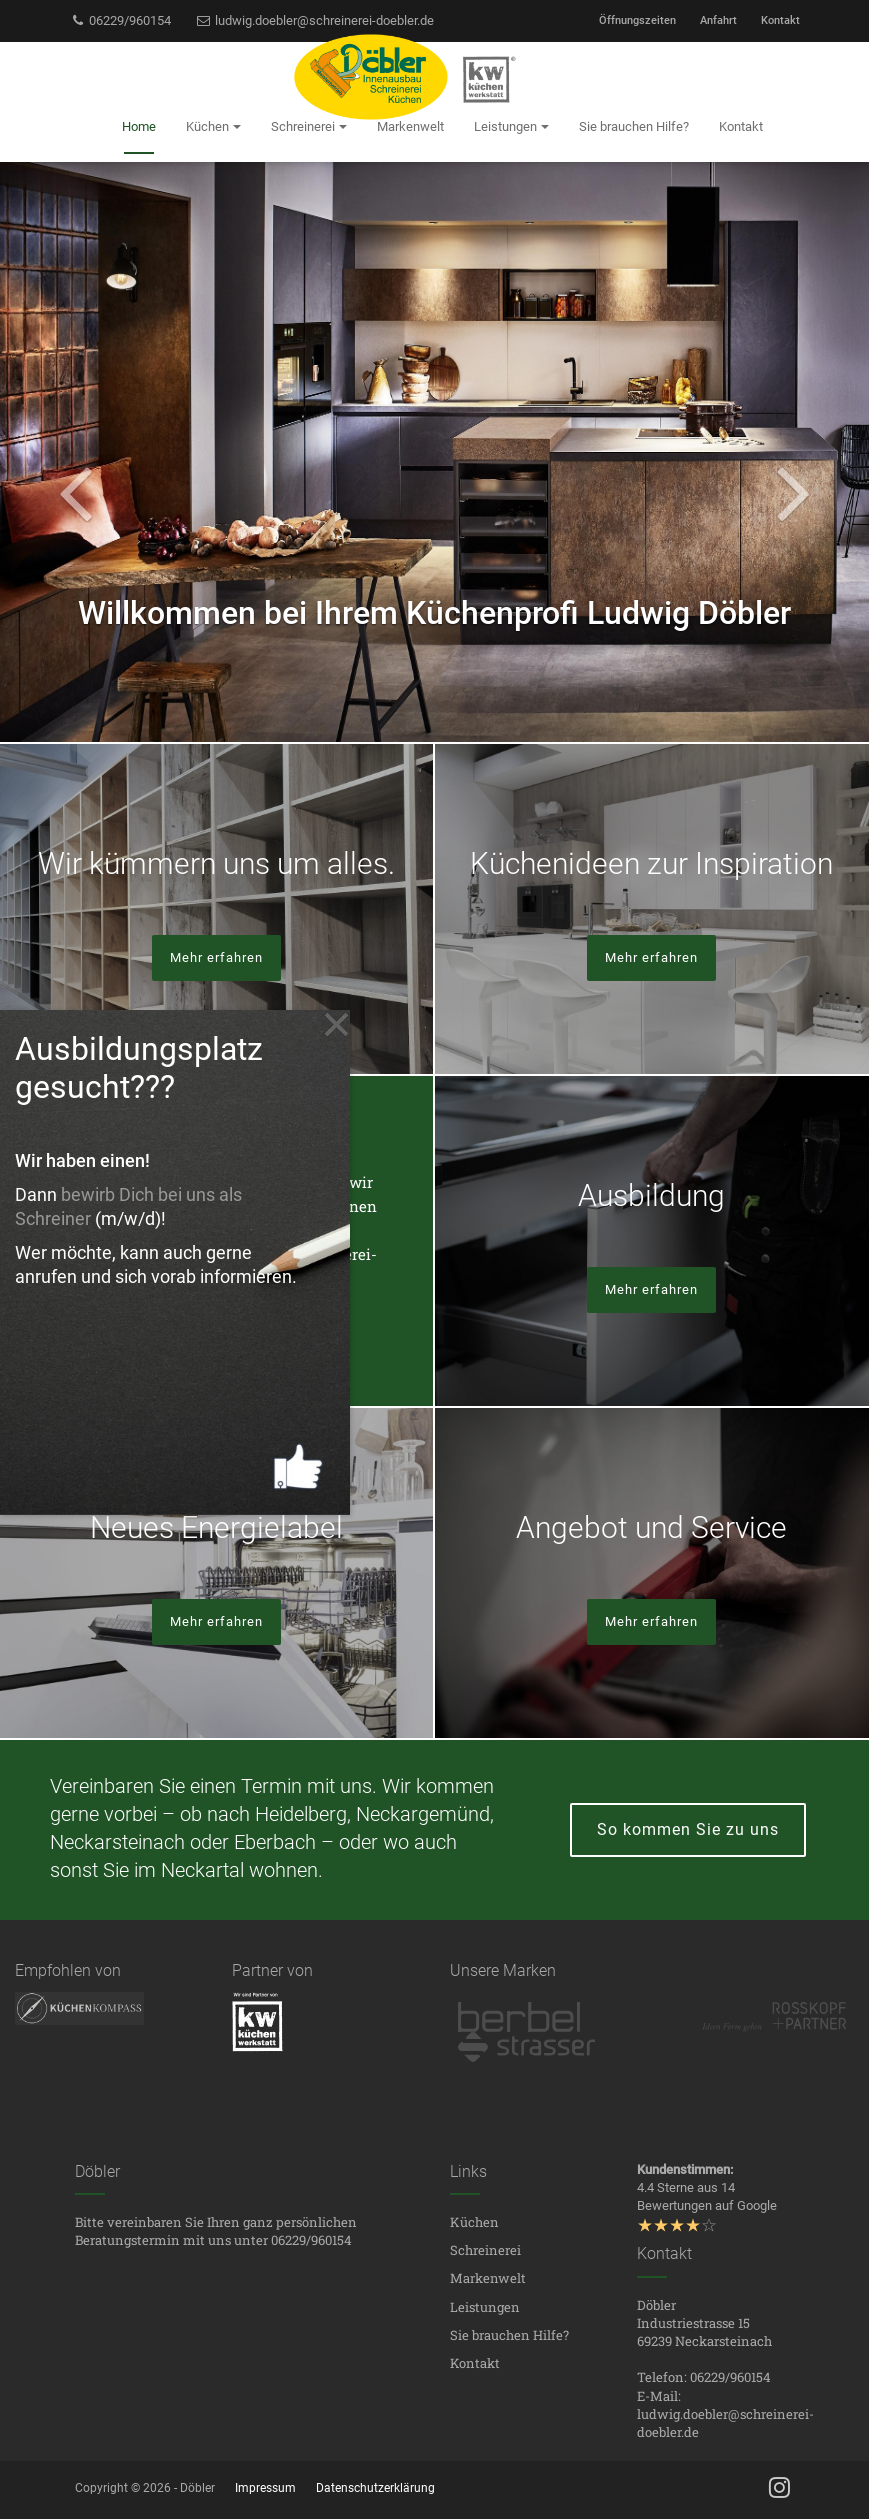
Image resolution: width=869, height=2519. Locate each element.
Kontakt (780, 20)
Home (139, 126)
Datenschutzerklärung (375, 2488)
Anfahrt (718, 20)
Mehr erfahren (216, 957)
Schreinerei (485, 2250)
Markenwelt (488, 2278)
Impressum (265, 2488)
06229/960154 (121, 20)
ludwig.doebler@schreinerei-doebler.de (314, 20)
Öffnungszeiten (637, 20)
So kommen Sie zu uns (688, 1829)
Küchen (474, 2222)
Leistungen (485, 2307)
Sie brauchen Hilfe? (509, 2335)
